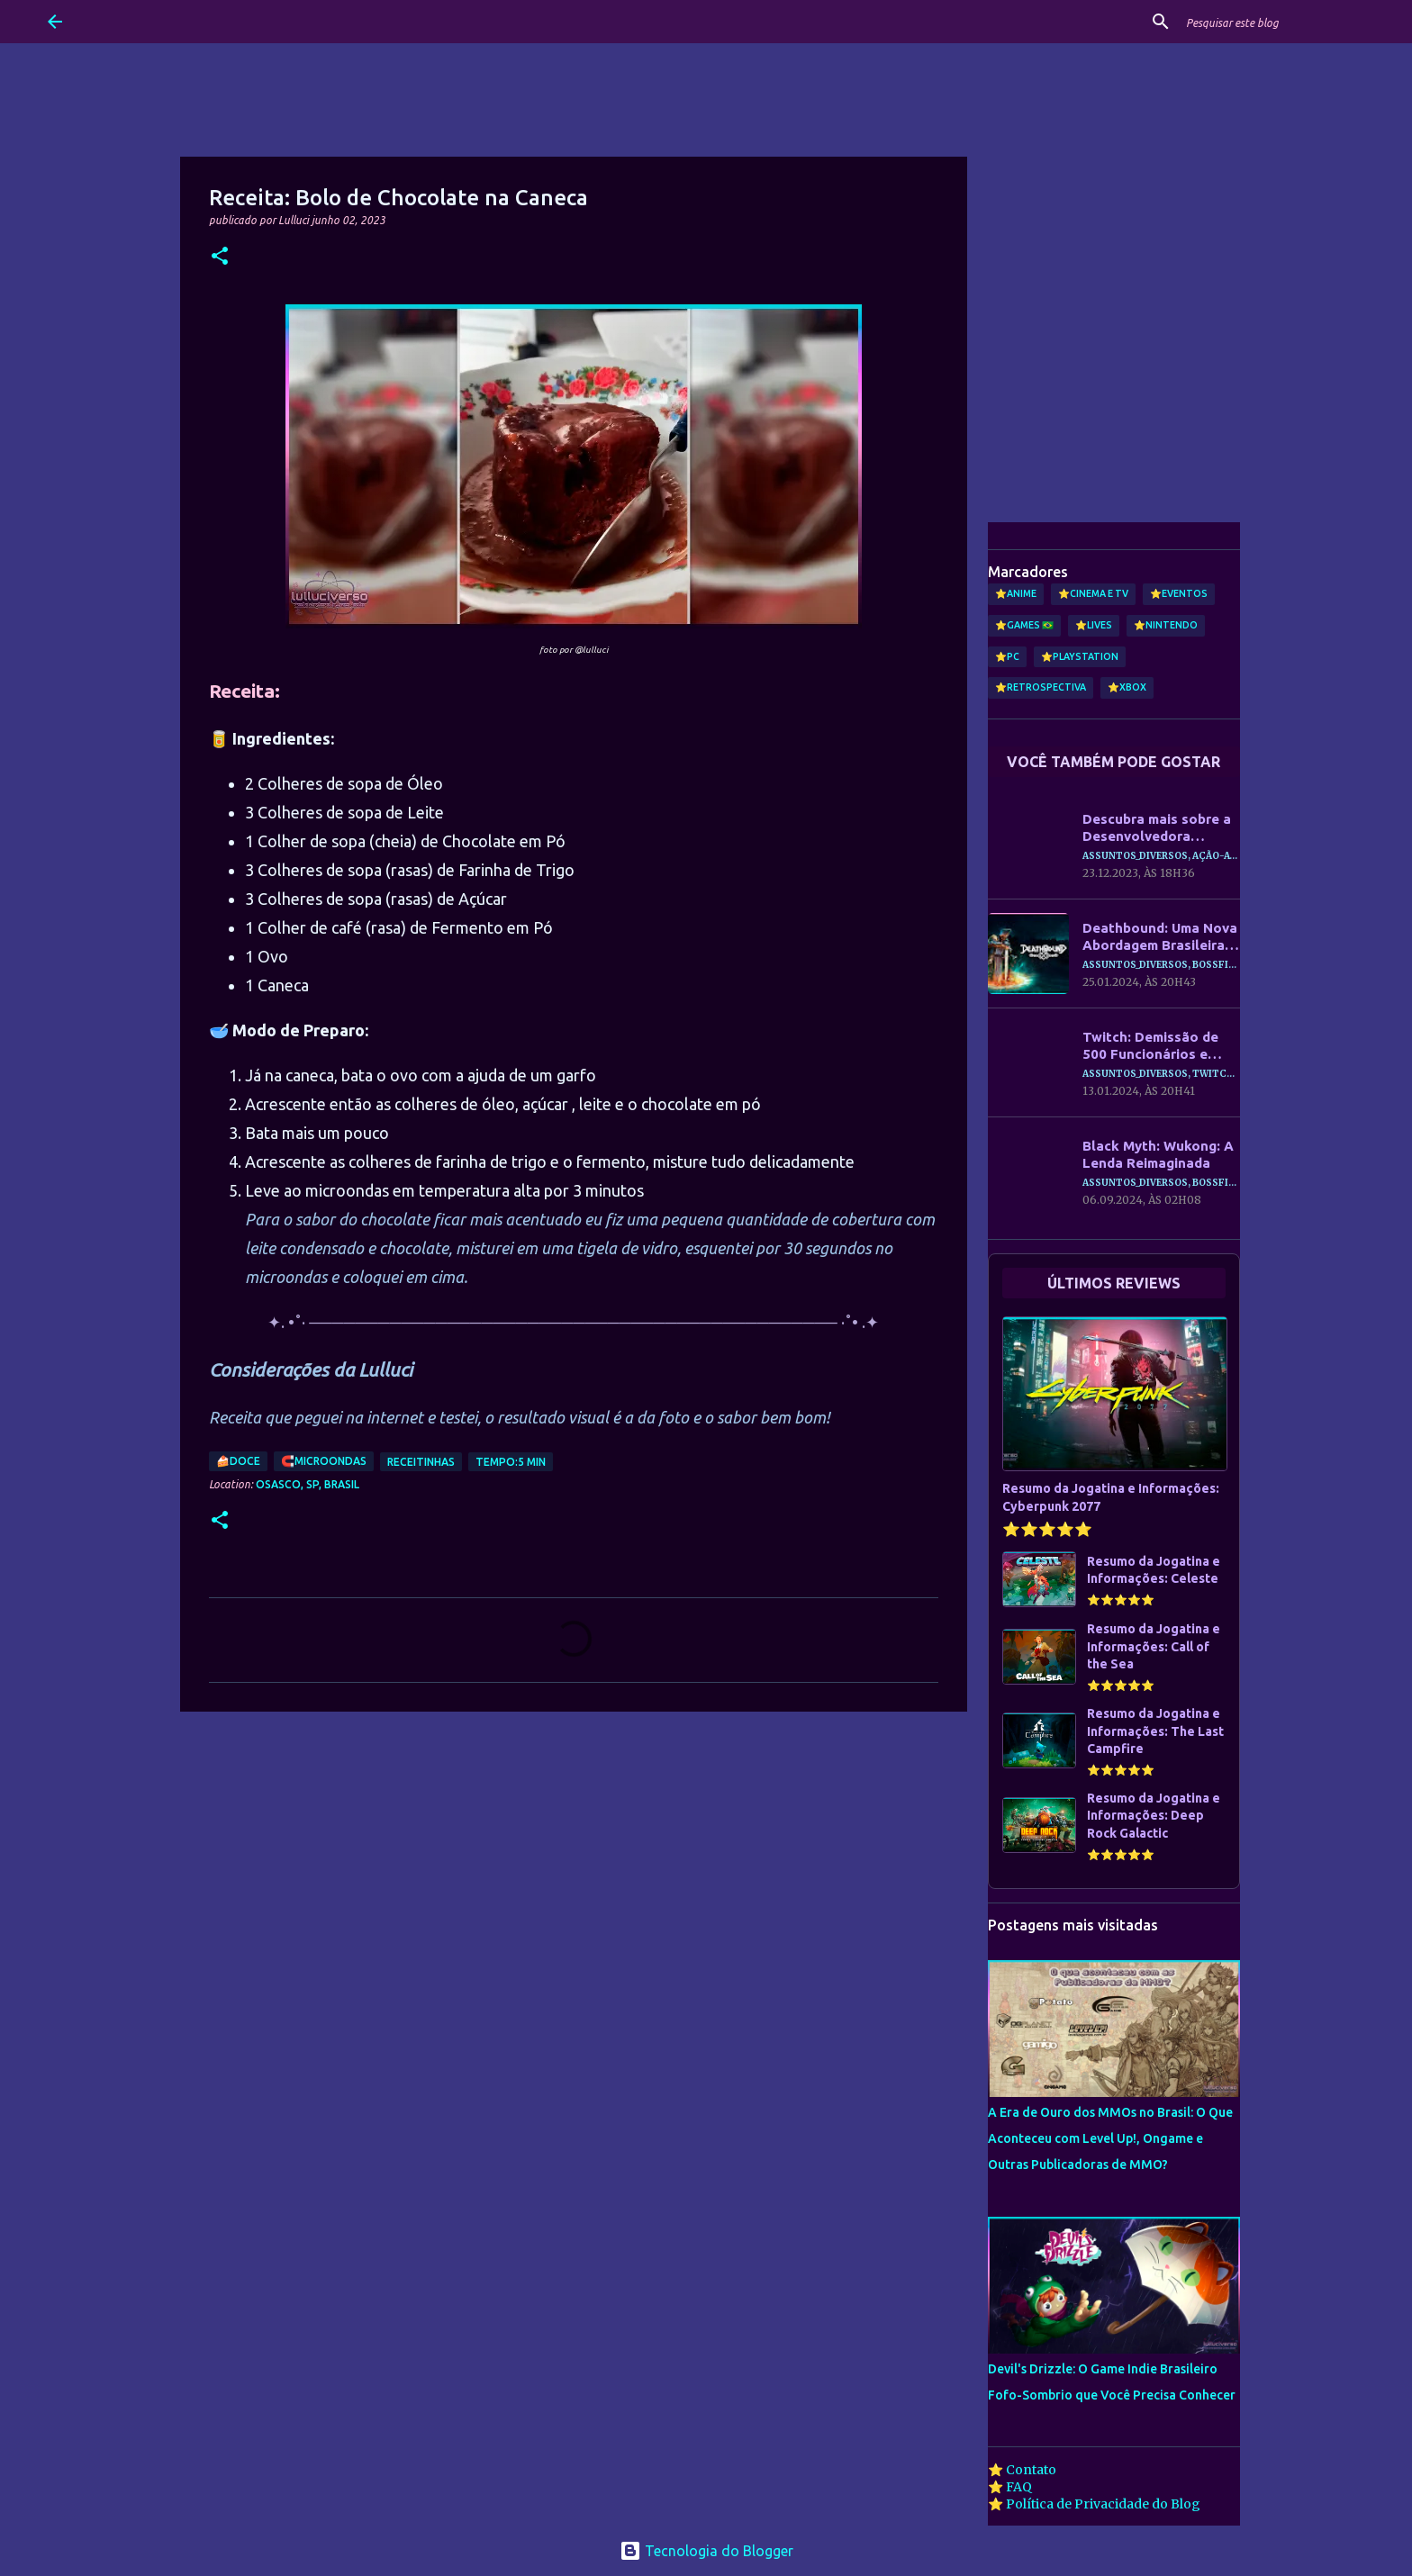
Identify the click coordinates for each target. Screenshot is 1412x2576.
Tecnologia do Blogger (706, 2551)
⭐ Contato (1022, 2470)
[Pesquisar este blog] (1273, 21)
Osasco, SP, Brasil (307, 1484)
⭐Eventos (1179, 593)
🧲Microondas (324, 1461)
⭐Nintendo (1166, 624)
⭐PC (1007, 656)
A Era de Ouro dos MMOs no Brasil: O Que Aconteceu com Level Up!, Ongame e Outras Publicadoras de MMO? (1110, 2138)
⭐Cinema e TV (1093, 593)
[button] (220, 256)
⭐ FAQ (1010, 2487)
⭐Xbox (1127, 687)
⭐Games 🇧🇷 (1024, 624)
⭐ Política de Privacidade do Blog (1094, 2504)
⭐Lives (1093, 624)
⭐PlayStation (1079, 656)
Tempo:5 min (510, 1462)
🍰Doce (238, 1461)
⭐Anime (1015, 593)
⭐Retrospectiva (1040, 687)
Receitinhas (421, 1462)
